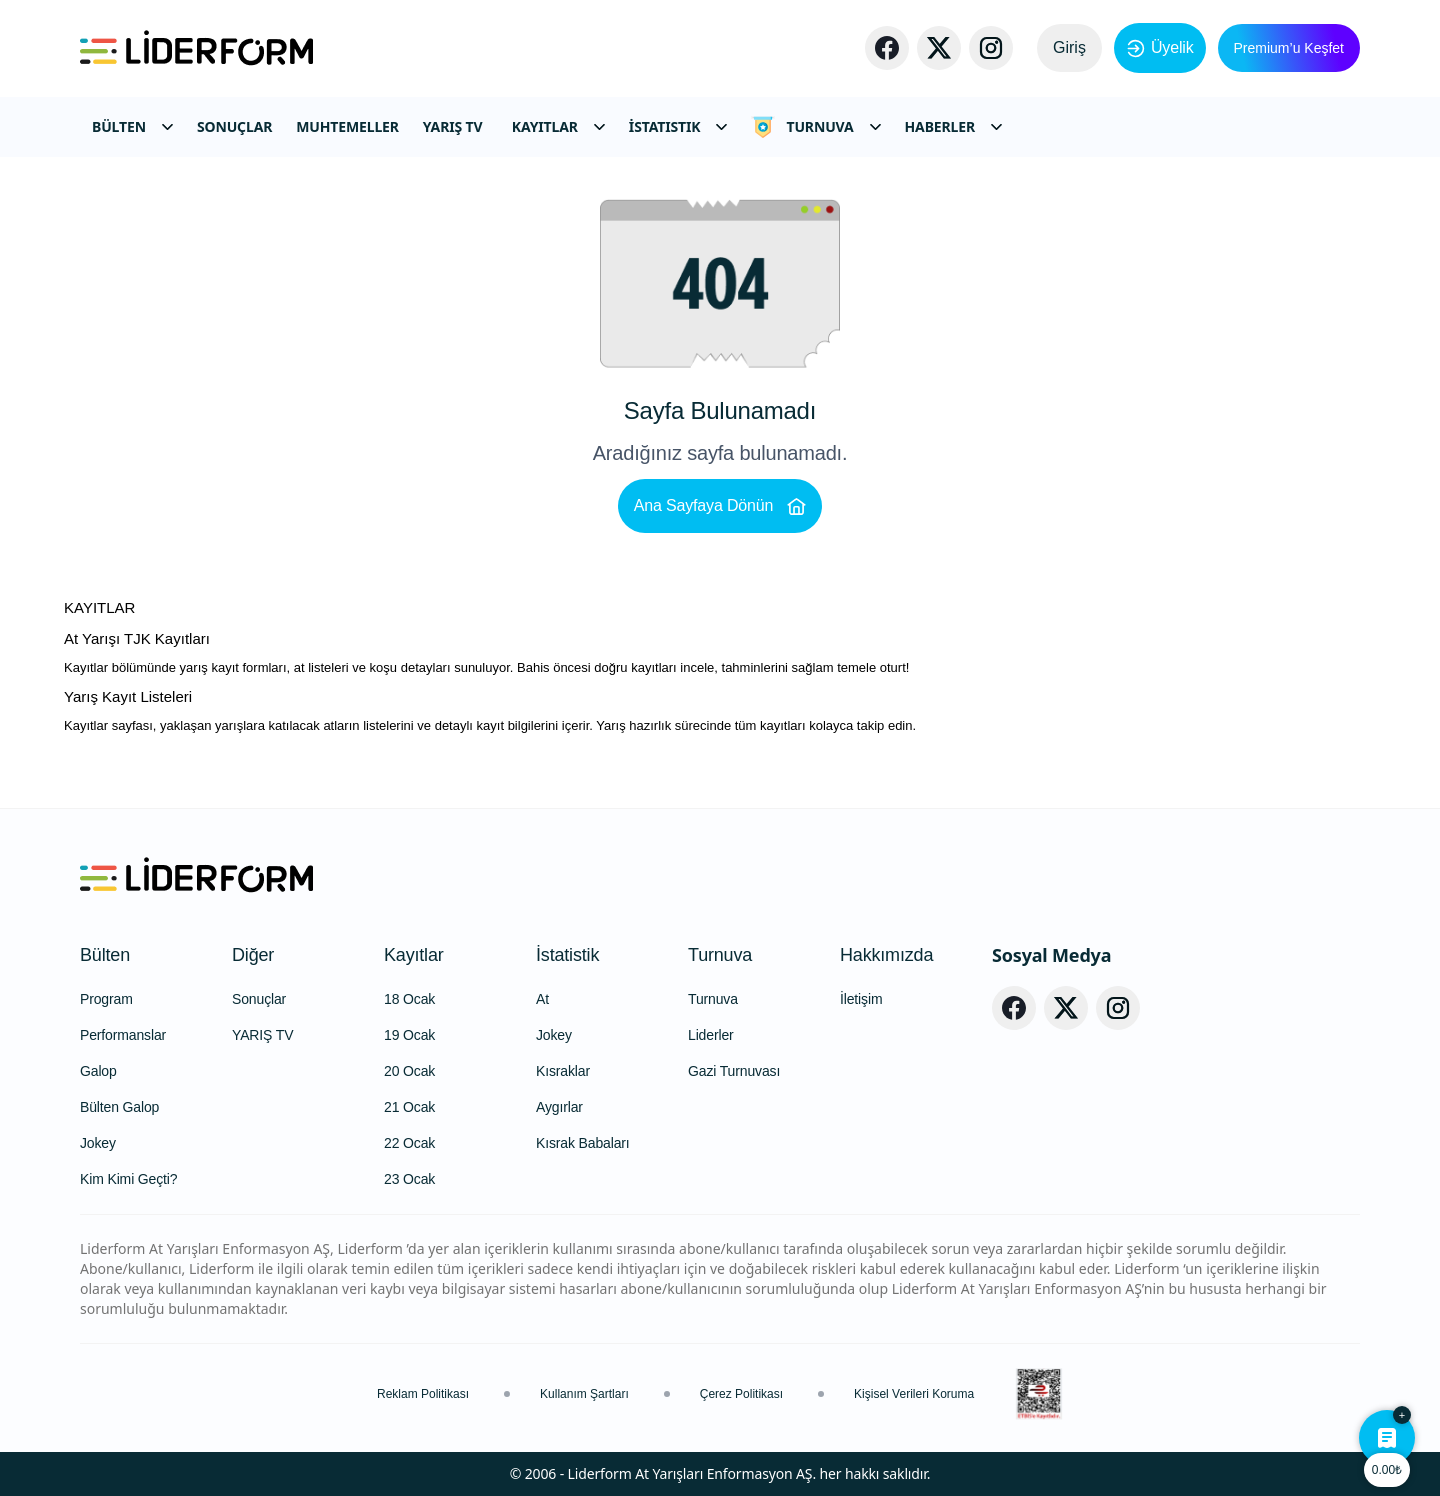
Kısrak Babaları (583, 1143)
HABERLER (953, 126)
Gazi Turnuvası (734, 1071)
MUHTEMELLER (347, 126)
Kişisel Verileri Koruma (914, 1394)
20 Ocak (409, 1071)
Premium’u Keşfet (1289, 48)
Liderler (711, 1035)
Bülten (105, 955)
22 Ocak (409, 1143)
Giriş (1069, 47)
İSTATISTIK (678, 126)
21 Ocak (409, 1107)
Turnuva (720, 955)
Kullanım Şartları (584, 1394)
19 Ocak (409, 1035)
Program (106, 999)
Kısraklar (563, 1071)
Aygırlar (559, 1107)
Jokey (98, 1143)
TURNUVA (815, 127)
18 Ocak (409, 999)
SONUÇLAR (234, 126)
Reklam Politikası (423, 1394)
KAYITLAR (558, 126)
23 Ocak (409, 1179)
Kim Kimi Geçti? (128, 1179)
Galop (98, 1071)
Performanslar (123, 1035)
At (542, 999)
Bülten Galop (119, 1107)
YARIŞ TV (453, 126)
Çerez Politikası (741, 1394)
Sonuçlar (259, 999)
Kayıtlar (414, 955)
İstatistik (567, 955)
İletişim (861, 999)
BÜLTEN (132, 126)
